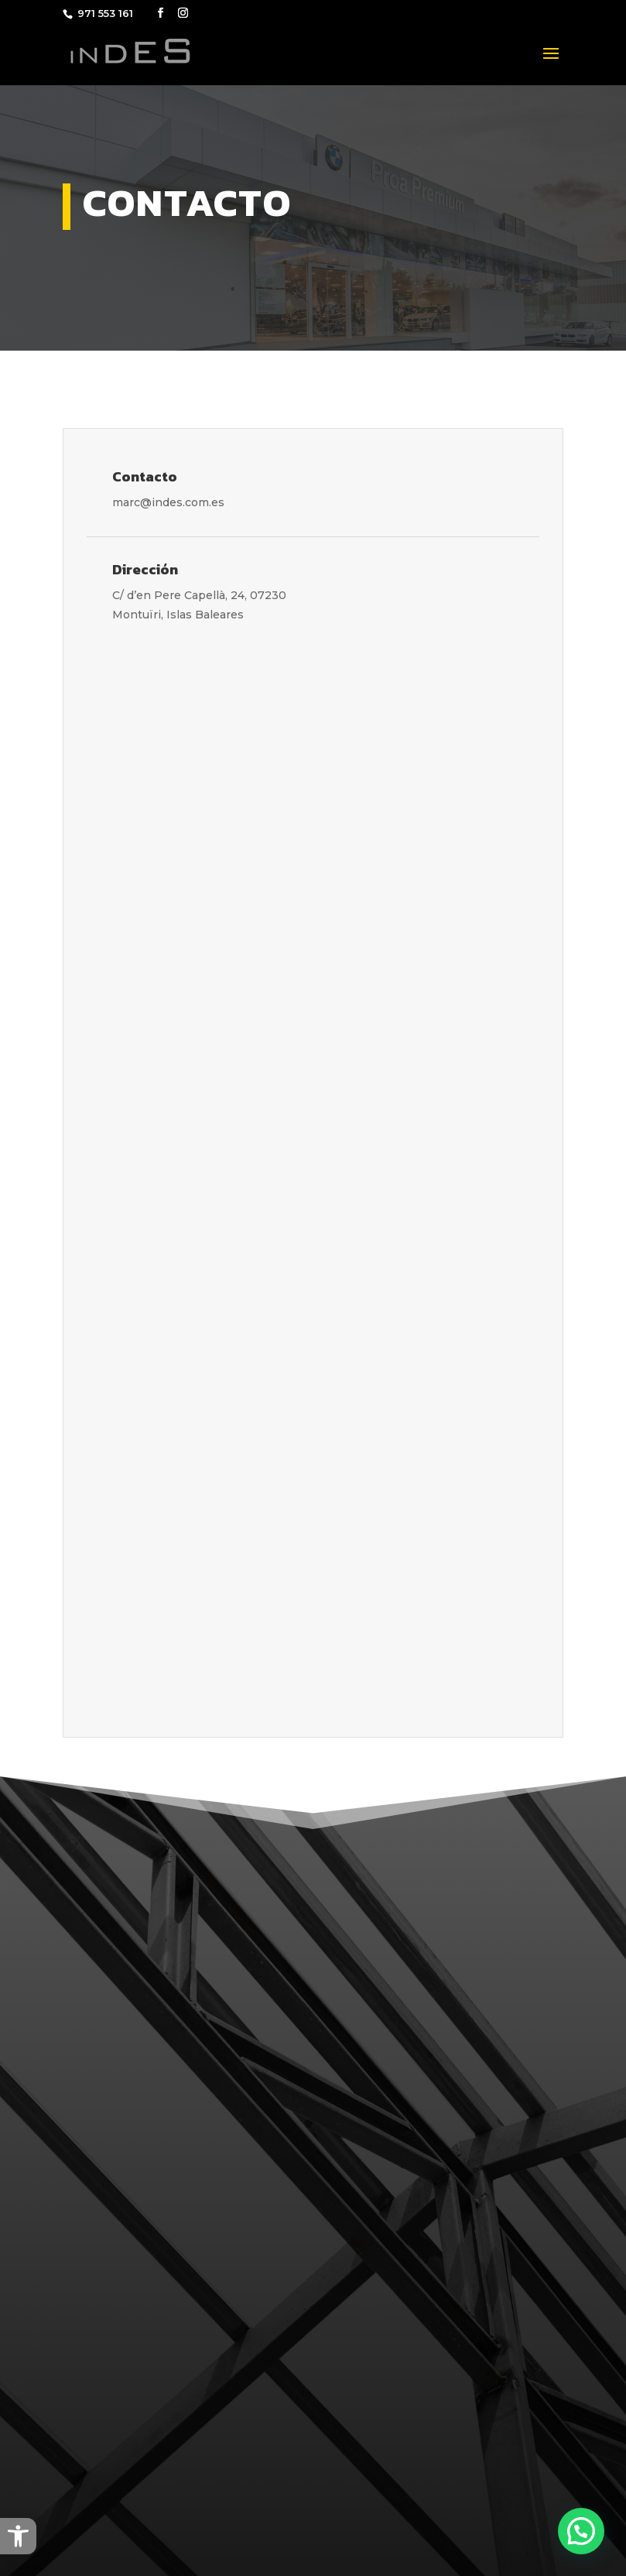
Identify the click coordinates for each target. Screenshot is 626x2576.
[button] (18, 2536)
